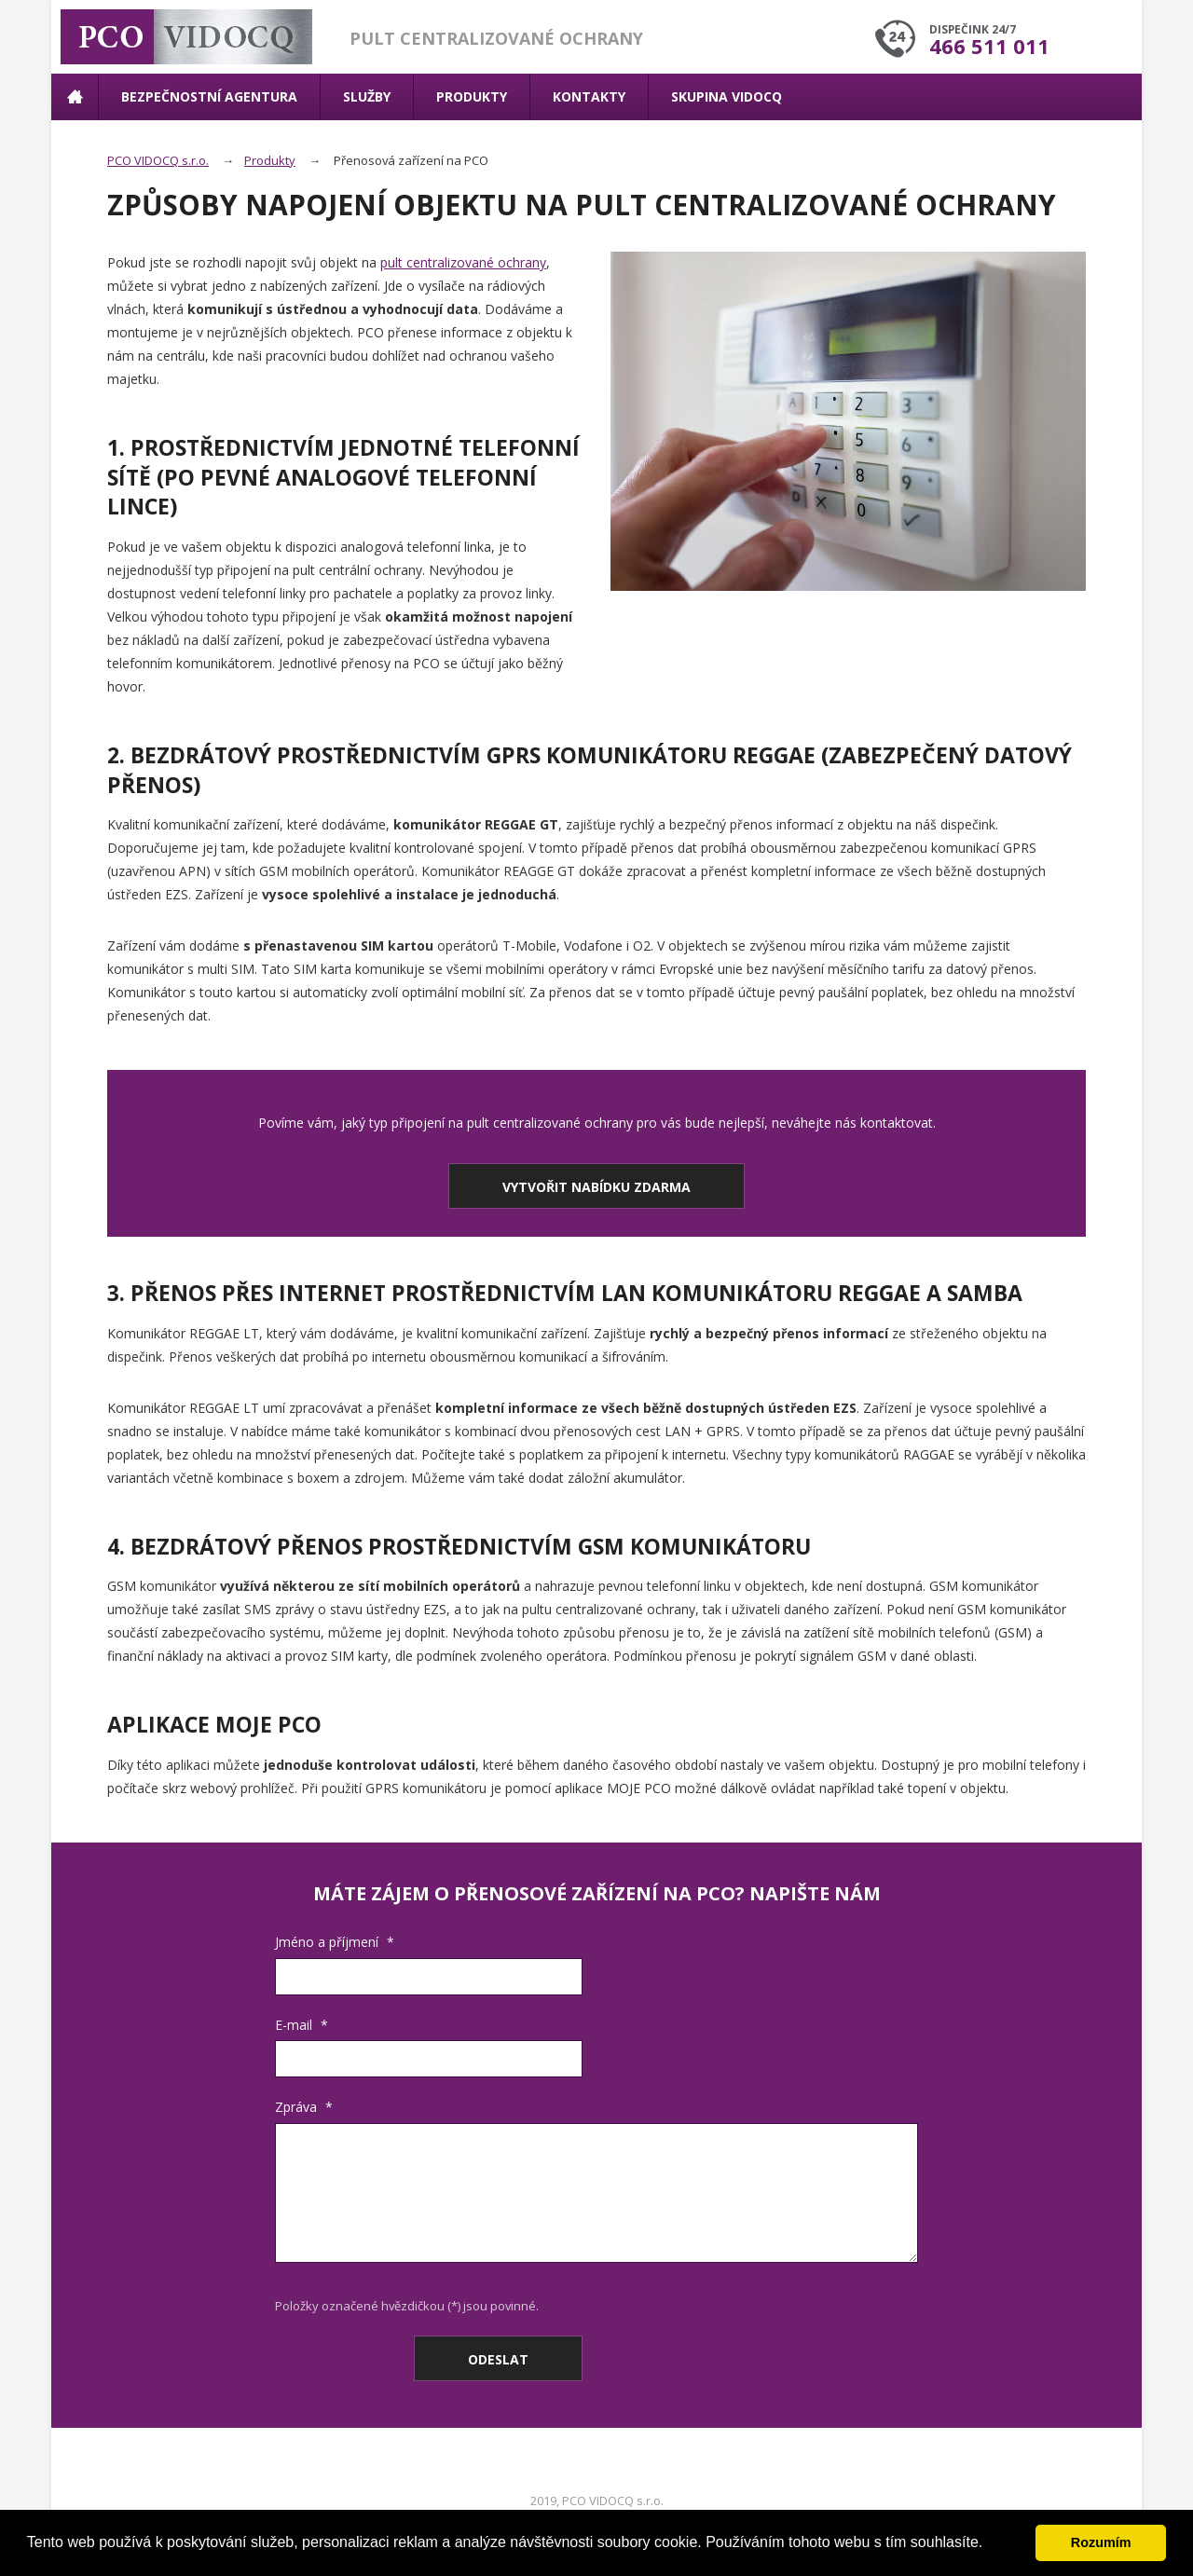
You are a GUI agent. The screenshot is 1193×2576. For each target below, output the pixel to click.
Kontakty (589, 96)
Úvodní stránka (74, 97)
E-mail (301, 2025)
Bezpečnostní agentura (209, 96)
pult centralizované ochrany (463, 262)
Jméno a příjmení (334, 1942)
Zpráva (304, 2107)
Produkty (471, 96)
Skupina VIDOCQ (726, 96)
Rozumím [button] (1101, 2542)
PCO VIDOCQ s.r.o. (158, 160)
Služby (367, 96)
